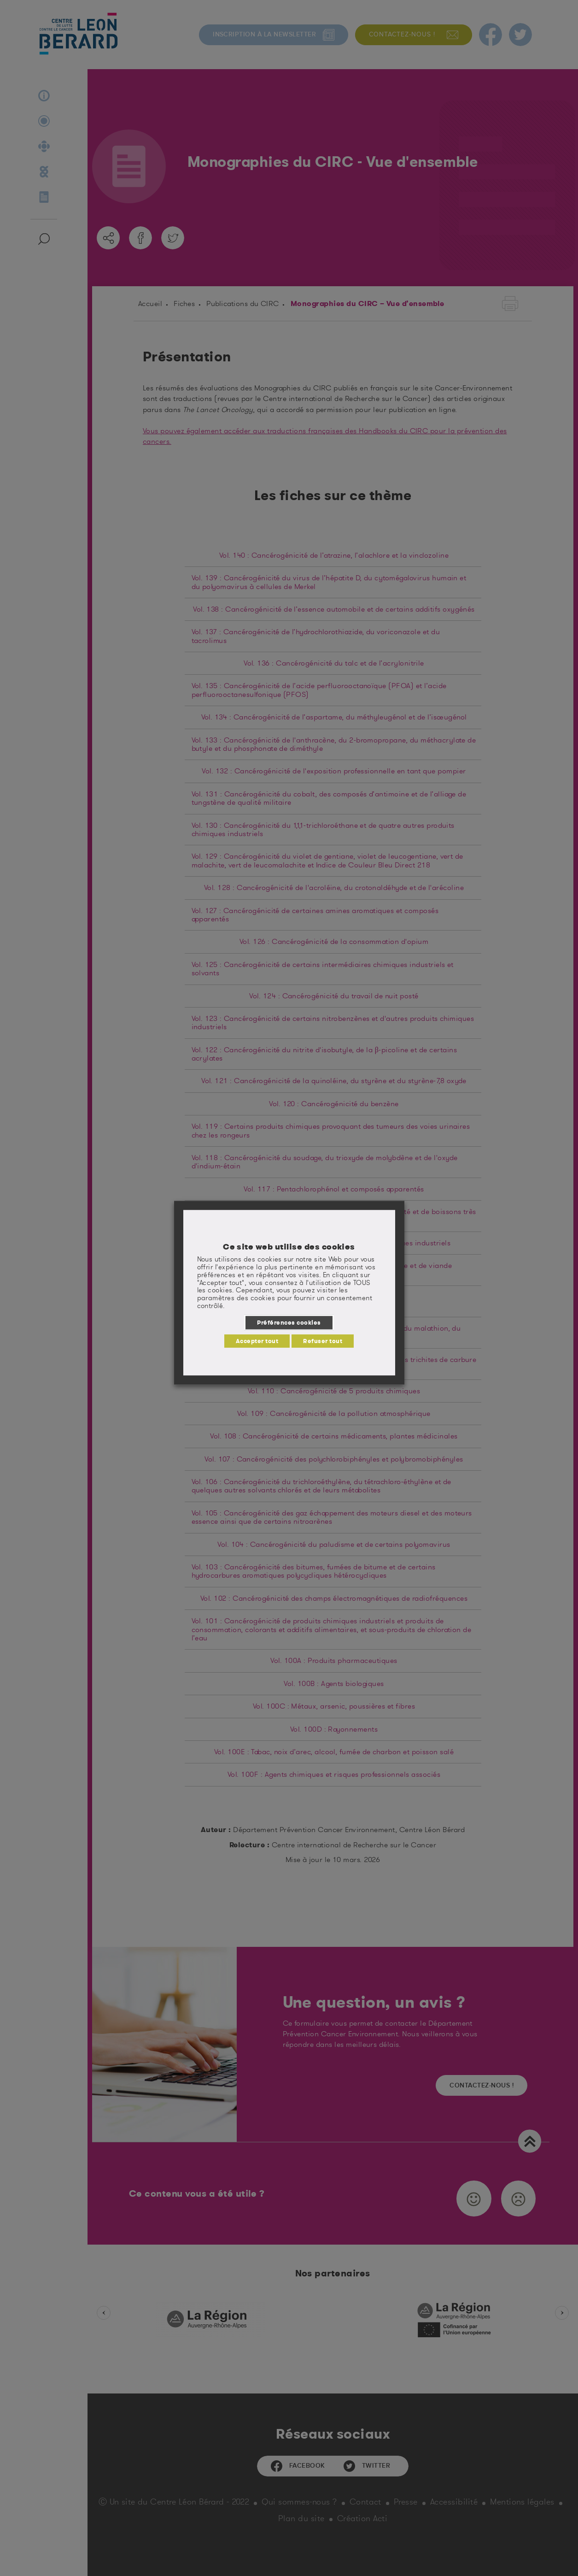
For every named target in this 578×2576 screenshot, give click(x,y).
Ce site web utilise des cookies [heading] (289, 1246)
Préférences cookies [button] (289, 1322)
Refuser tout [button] (322, 1340)
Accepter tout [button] (257, 1340)
